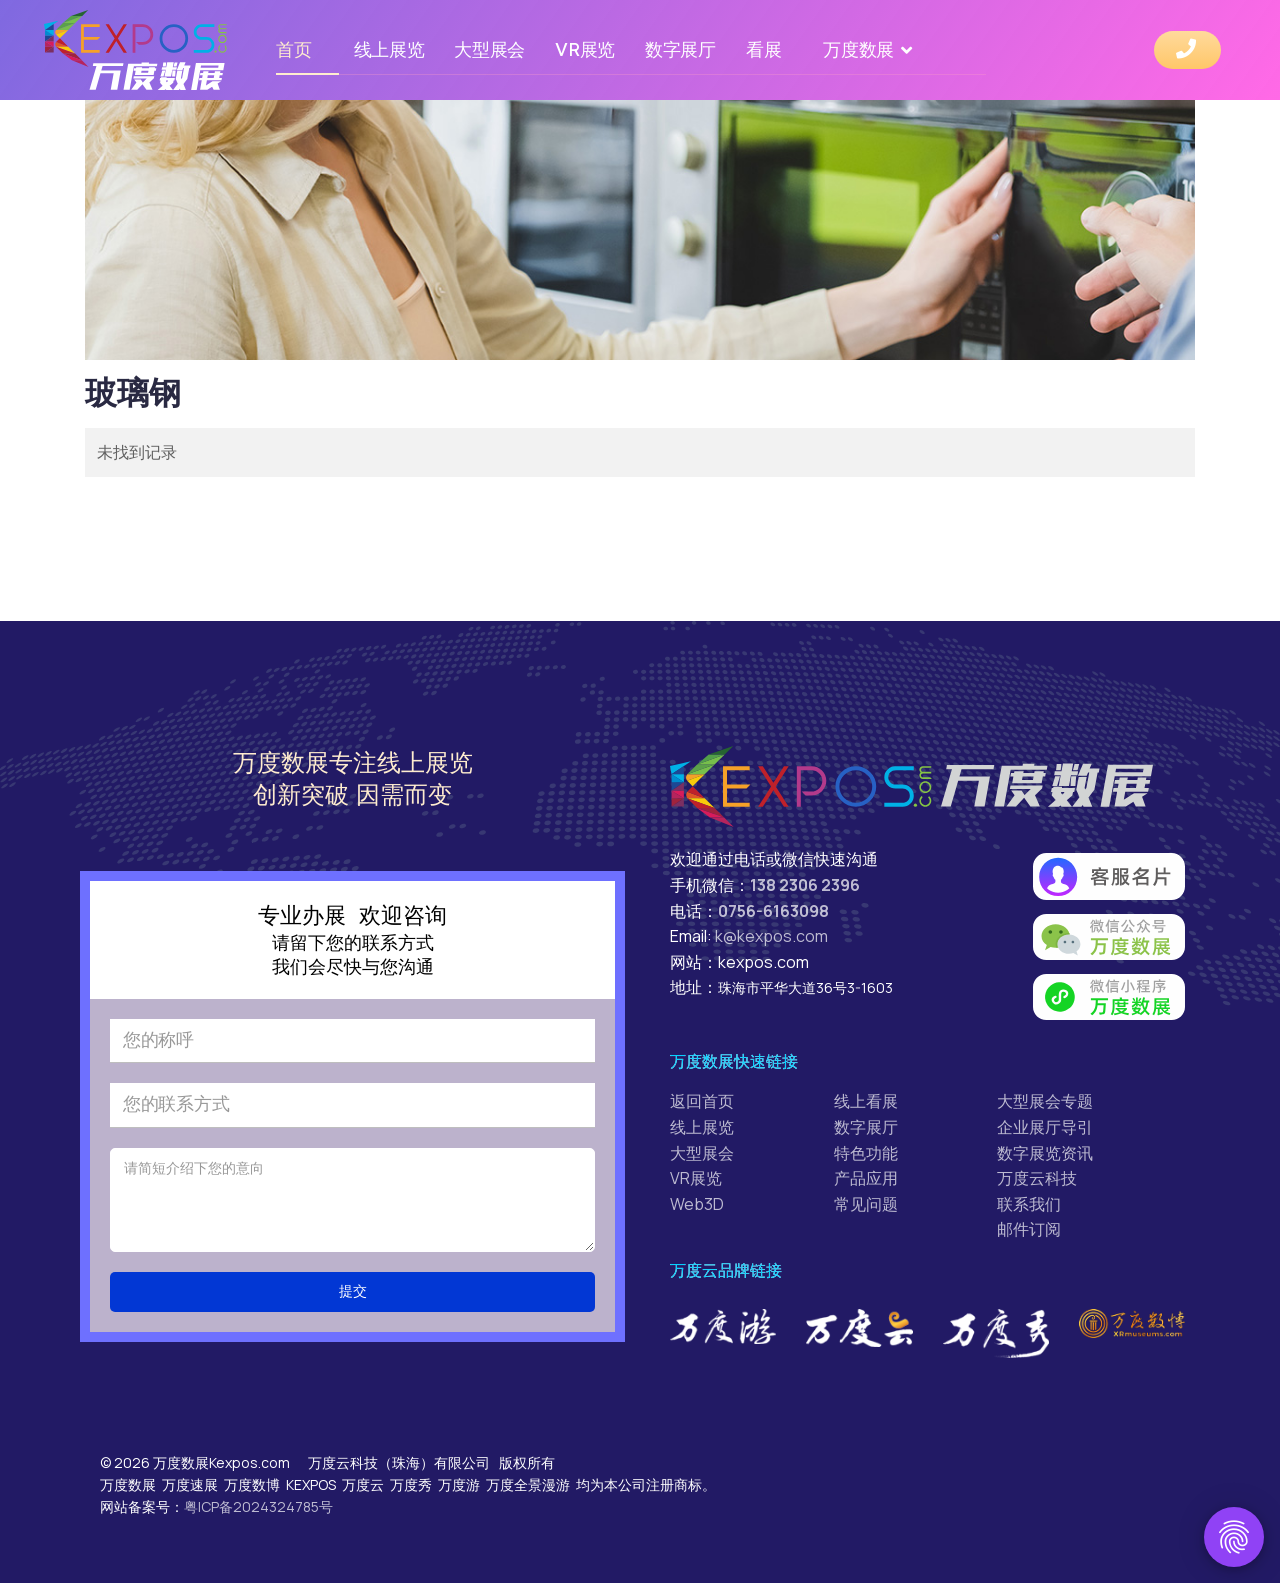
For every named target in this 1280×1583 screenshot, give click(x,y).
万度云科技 (1037, 1178)
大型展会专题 (1045, 1101)
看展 (763, 49)
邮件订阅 (1029, 1229)
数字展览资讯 (1045, 1153)
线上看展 (866, 1101)
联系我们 (1029, 1204)
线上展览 (389, 49)
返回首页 (702, 1101)
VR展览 (585, 49)
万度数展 (858, 49)
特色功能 (866, 1153)
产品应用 (866, 1178)
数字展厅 (680, 49)
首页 (293, 49)
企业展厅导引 (1045, 1127)
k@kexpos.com (771, 936)
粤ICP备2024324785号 (258, 1506)
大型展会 (489, 49)
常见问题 (866, 1204)
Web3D (697, 1204)
